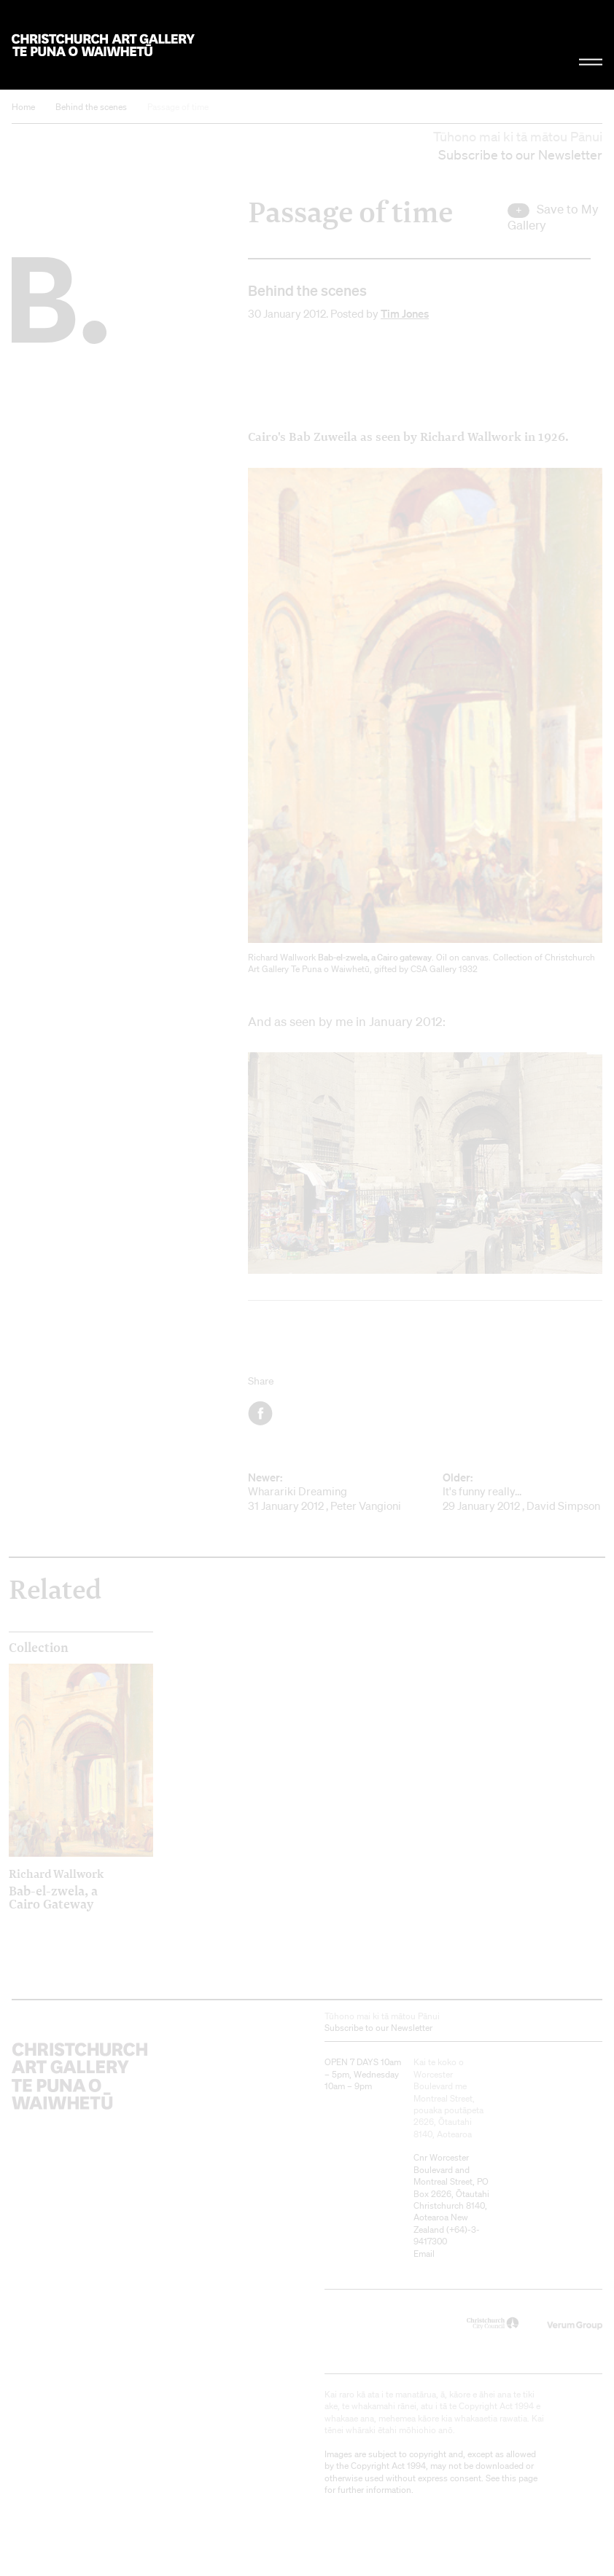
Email (424, 2253)
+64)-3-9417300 (446, 2235)
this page (519, 2478)
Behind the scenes (91, 107)
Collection (39, 1647)
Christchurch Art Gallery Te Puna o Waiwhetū (103, 45)
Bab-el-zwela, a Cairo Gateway (63, 1889)
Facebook (261, 1413)
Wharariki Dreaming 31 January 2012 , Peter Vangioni (328, 1492)
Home (23, 107)
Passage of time (178, 107)
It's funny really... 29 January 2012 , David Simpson (522, 1492)
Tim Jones (405, 313)
